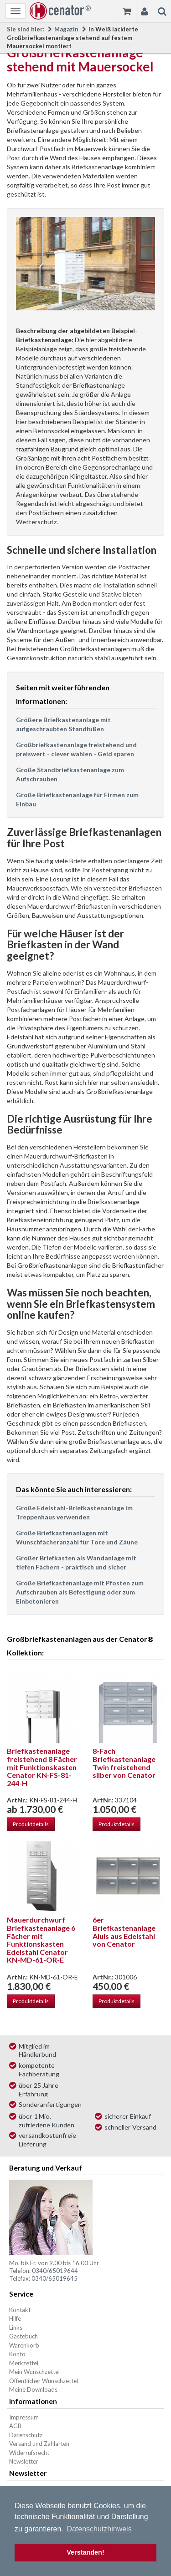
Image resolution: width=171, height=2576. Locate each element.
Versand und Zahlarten (39, 2443)
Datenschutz (25, 2435)
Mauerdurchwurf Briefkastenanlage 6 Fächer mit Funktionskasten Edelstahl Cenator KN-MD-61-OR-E (41, 1939)
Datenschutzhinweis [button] (99, 2529)
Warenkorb (24, 2345)
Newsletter (23, 2461)
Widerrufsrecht (29, 2452)
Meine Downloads (33, 2389)
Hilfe (15, 2318)
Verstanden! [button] (85, 2552)
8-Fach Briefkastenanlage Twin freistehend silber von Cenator (124, 1762)
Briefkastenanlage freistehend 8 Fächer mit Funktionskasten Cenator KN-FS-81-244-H (42, 1766)
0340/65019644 (55, 2270)
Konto (17, 2354)
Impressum (24, 2417)
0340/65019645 (54, 2278)
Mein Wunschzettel (34, 2371)
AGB (15, 2425)
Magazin (66, 29)
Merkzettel (23, 2363)
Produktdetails (31, 1824)
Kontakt (20, 2309)
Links (15, 2327)
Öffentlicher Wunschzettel (43, 2380)
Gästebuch (23, 2336)
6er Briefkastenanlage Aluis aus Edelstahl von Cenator (124, 1931)
